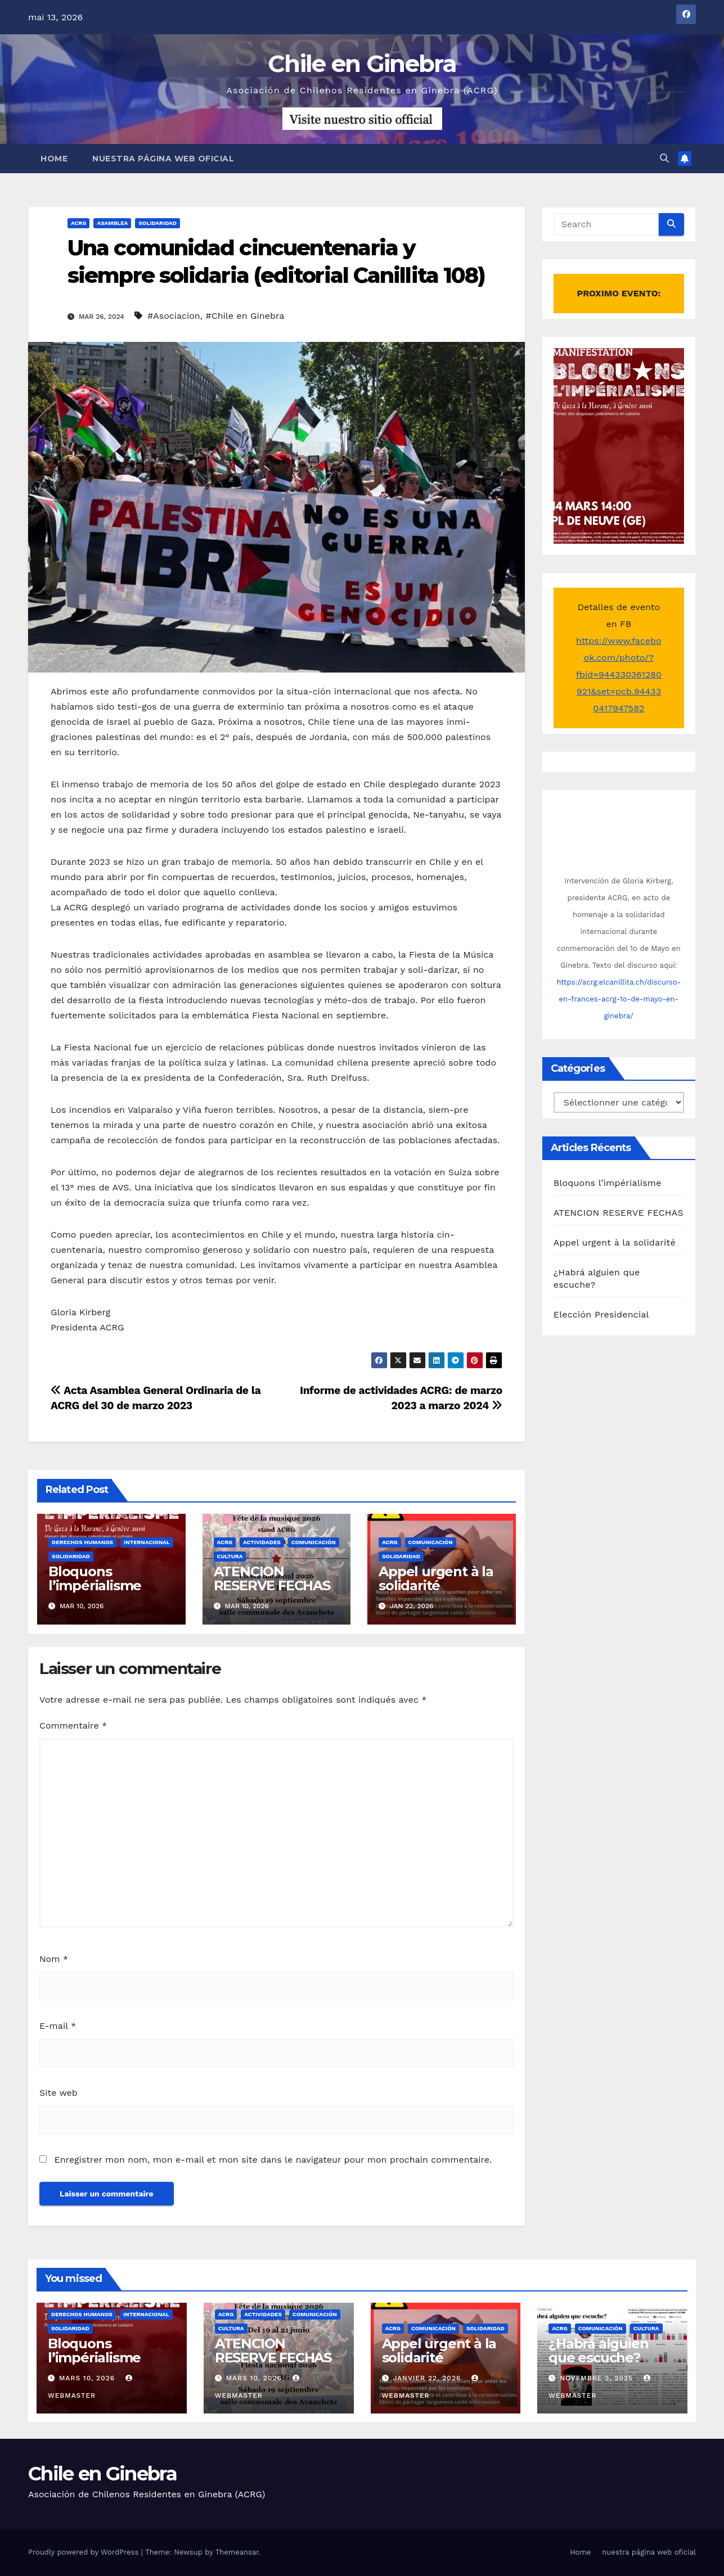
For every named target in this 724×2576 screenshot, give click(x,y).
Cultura (230, 1556)
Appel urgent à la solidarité (436, 1578)
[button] (664, 158)
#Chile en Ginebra (244, 315)
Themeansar (237, 2552)
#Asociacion (173, 315)
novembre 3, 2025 (598, 2378)
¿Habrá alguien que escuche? (598, 2350)
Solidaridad (157, 223)
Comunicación (313, 1542)
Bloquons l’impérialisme (94, 1578)
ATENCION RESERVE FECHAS (272, 1578)
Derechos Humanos (82, 1542)
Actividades (262, 1542)
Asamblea (112, 223)
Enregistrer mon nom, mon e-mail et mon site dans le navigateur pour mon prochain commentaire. (273, 2159)
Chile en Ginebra (362, 63)
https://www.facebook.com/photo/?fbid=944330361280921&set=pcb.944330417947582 (619, 674)
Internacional (147, 1542)
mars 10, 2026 (88, 2378)
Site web (58, 2092)
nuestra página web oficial (163, 159)
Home (54, 159)
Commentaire (73, 1725)
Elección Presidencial (601, 1314)
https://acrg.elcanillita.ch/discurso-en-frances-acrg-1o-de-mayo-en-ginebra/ (618, 999)
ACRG (78, 223)
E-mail (57, 2025)
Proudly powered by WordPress (84, 2552)
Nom (53, 1959)
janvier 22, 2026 (428, 2378)
